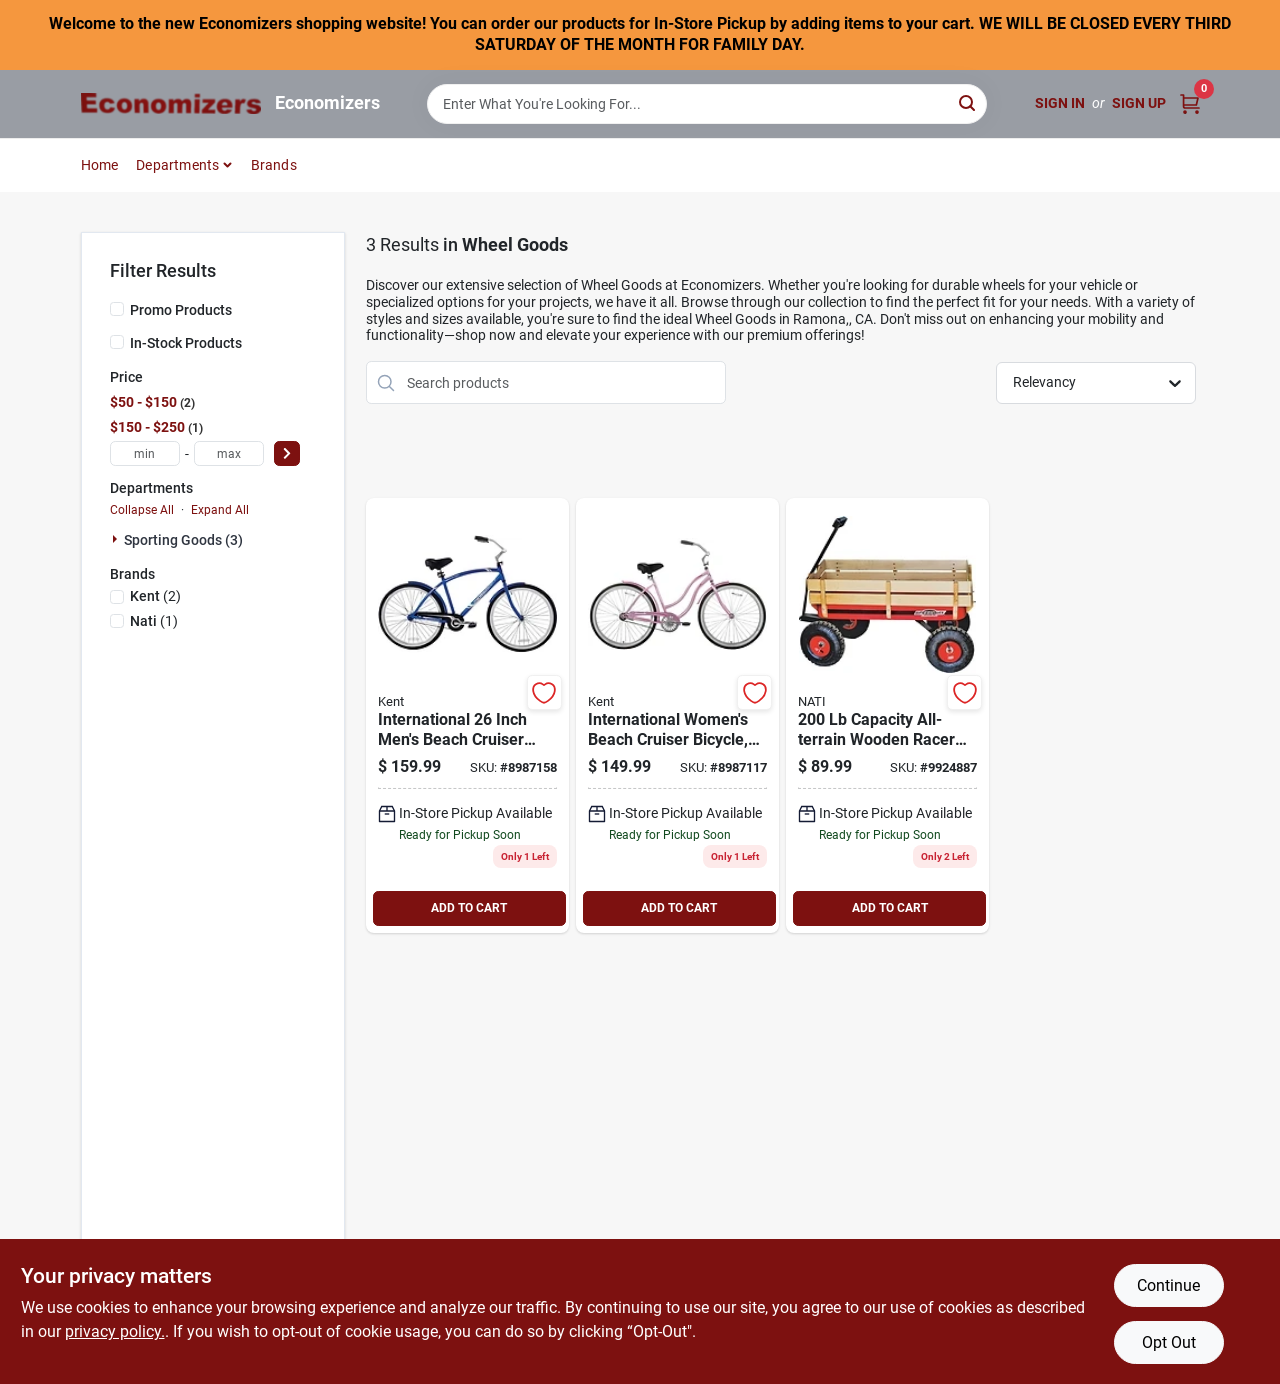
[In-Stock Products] (117, 342)
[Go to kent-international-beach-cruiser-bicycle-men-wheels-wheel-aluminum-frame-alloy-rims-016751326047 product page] (467, 715)
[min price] (145, 453)
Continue (1168, 1285)
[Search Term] (707, 104)
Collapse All (142, 510)
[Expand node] (117, 539)
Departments (177, 165)
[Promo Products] (117, 309)
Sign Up (1139, 103)
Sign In (1060, 103)
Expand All (220, 510)
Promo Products (181, 310)
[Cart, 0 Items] (1190, 103)
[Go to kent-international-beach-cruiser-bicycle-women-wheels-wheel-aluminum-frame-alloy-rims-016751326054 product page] (677, 715)
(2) (155, 596)
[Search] (968, 102)
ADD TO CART (469, 908)
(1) (154, 621)
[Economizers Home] (171, 103)
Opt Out (1169, 1342)
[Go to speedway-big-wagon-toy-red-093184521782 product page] (887, 715)
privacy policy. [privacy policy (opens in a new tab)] (115, 1331)
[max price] (229, 453)
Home (100, 165)
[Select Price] (287, 453)
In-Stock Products (186, 343)
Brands (274, 165)
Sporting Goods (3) (183, 540)
